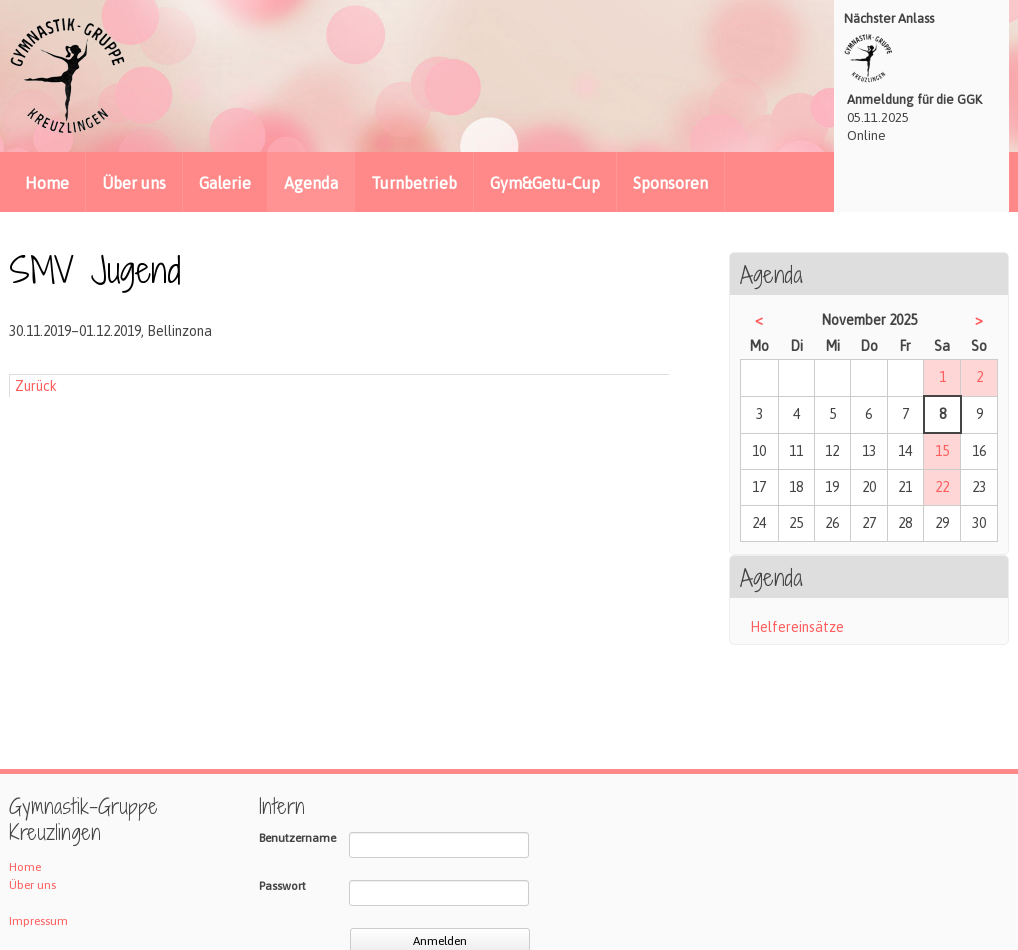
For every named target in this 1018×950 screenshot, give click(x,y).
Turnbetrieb (414, 183)
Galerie (225, 183)
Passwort (282, 886)
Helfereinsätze (797, 627)
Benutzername (297, 838)
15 (942, 451)
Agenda (311, 183)
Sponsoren (670, 183)
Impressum (38, 921)
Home (47, 183)
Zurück (36, 386)
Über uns (134, 183)
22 (942, 487)
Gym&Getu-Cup (545, 183)
